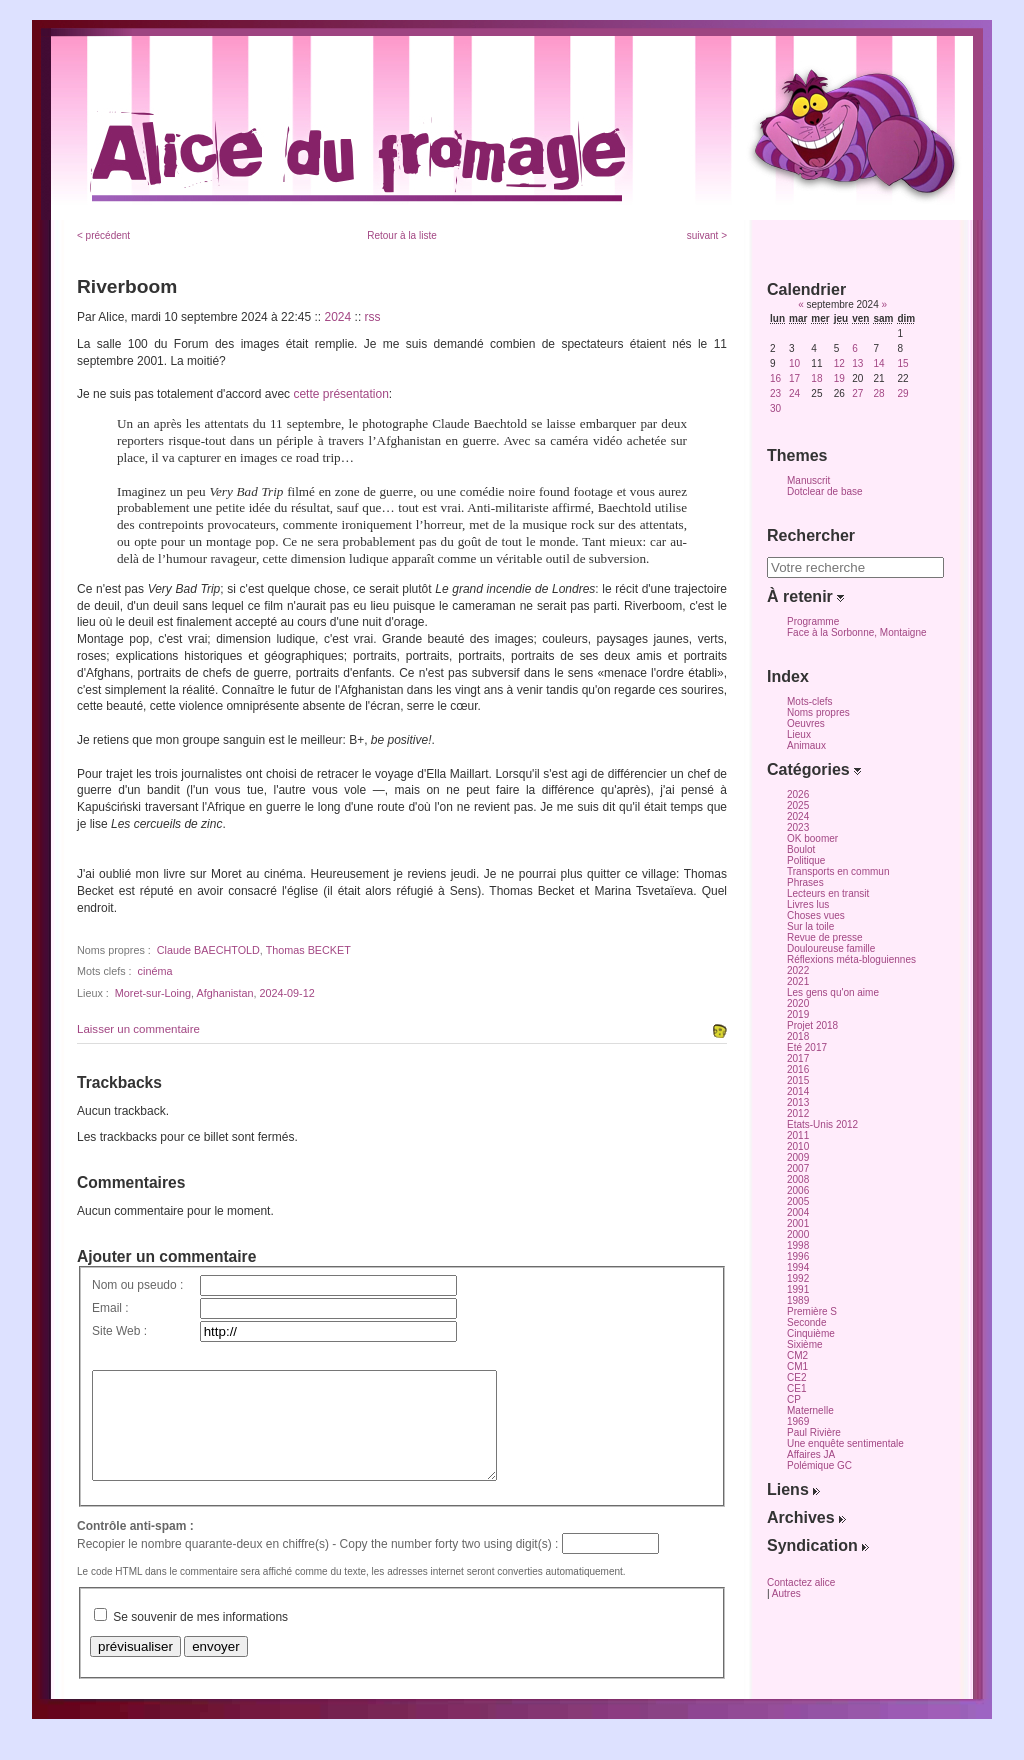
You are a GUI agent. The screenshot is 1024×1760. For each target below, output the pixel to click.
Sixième (805, 1344)
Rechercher (811, 535)
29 (902, 393)
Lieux (799, 734)
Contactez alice (801, 1582)
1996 (798, 1256)
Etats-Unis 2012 (822, 1124)
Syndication (818, 1545)
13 (857, 363)
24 (794, 393)
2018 (798, 1036)
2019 (798, 1014)
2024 (338, 317)
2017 (798, 1058)
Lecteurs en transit (828, 893)
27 (857, 393)
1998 (798, 1245)
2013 (798, 1102)
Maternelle (810, 1410)
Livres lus (808, 904)
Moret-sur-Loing (153, 993)
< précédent (103, 235)
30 (775, 408)
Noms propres (818, 712)
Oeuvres (806, 723)
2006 (798, 1190)
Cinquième (811, 1333)
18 (816, 378)
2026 (798, 794)
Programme (813, 621)
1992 (798, 1278)
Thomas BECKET (308, 950)
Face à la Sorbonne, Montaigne (857, 632)
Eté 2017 (807, 1047)
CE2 (796, 1377)
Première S (812, 1311)
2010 (798, 1146)
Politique (806, 860)
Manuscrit (808, 480)
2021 (798, 981)
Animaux (806, 745)
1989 (798, 1300)
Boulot (801, 849)
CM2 (797, 1355)
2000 (798, 1234)
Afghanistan (224, 993)
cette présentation (340, 394)
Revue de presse (825, 937)
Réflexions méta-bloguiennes (851, 959)
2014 (798, 1091)
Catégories (814, 769)
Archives (806, 1517)
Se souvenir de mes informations (200, 1638)
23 (775, 393)
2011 (798, 1135)
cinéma (155, 971)
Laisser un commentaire (138, 1029)
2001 (798, 1223)
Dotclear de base (825, 491)
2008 (798, 1179)
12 (839, 363)
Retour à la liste (401, 235)
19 (839, 378)
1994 (798, 1267)
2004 (798, 1212)
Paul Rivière (814, 1432)
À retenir (805, 596)
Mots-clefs (810, 701)
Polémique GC (819, 1465)
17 (794, 378)
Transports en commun (838, 871)
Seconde (806, 1322)
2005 (798, 1201)
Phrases (805, 882)
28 (878, 393)
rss (373, 317)
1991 (798, 1289)
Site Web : (119, 1331)
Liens (793, 1489)
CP (794, 1399)
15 (902, 363)
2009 (798, 1157)
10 (794, 363)
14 (878, 363)
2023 (798, 827)
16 (775, 378)
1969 (798, 1421)
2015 (798, 1080)
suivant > (707, 235)
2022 (798, 970)
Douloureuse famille (831, 948)
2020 (798, 1003)
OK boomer (812, 838)
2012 (798, 1113)
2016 (798, 1069)
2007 (798, 1168)
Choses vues (816, 915)
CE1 (796, 1388)
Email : (110, 1308)
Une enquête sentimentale (845, 1443)
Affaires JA (811, 1454)
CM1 (797, 1366)
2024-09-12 (286, 993)
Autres (786, 1593)
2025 (798, 805)
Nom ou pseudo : (137, 1285)
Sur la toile (810, 926)
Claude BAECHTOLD (208, 950)
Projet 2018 (812, 1025)
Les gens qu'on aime (833, 992)
